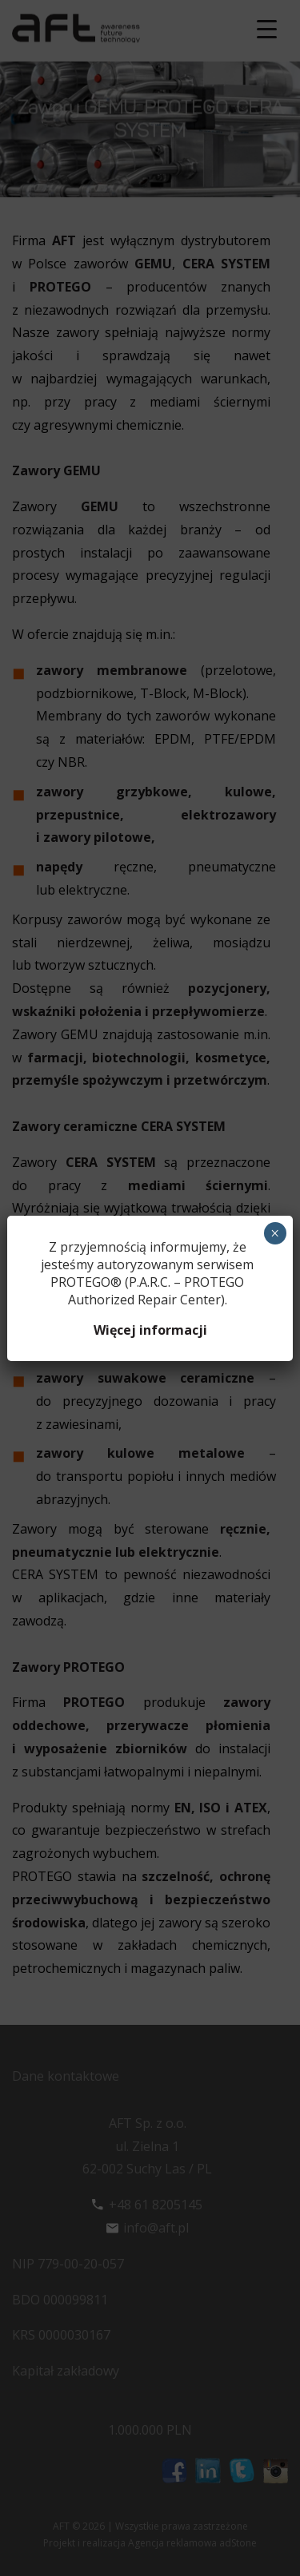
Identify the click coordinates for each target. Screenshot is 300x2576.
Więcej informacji (150, 1330)
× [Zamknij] (274, 1233)
